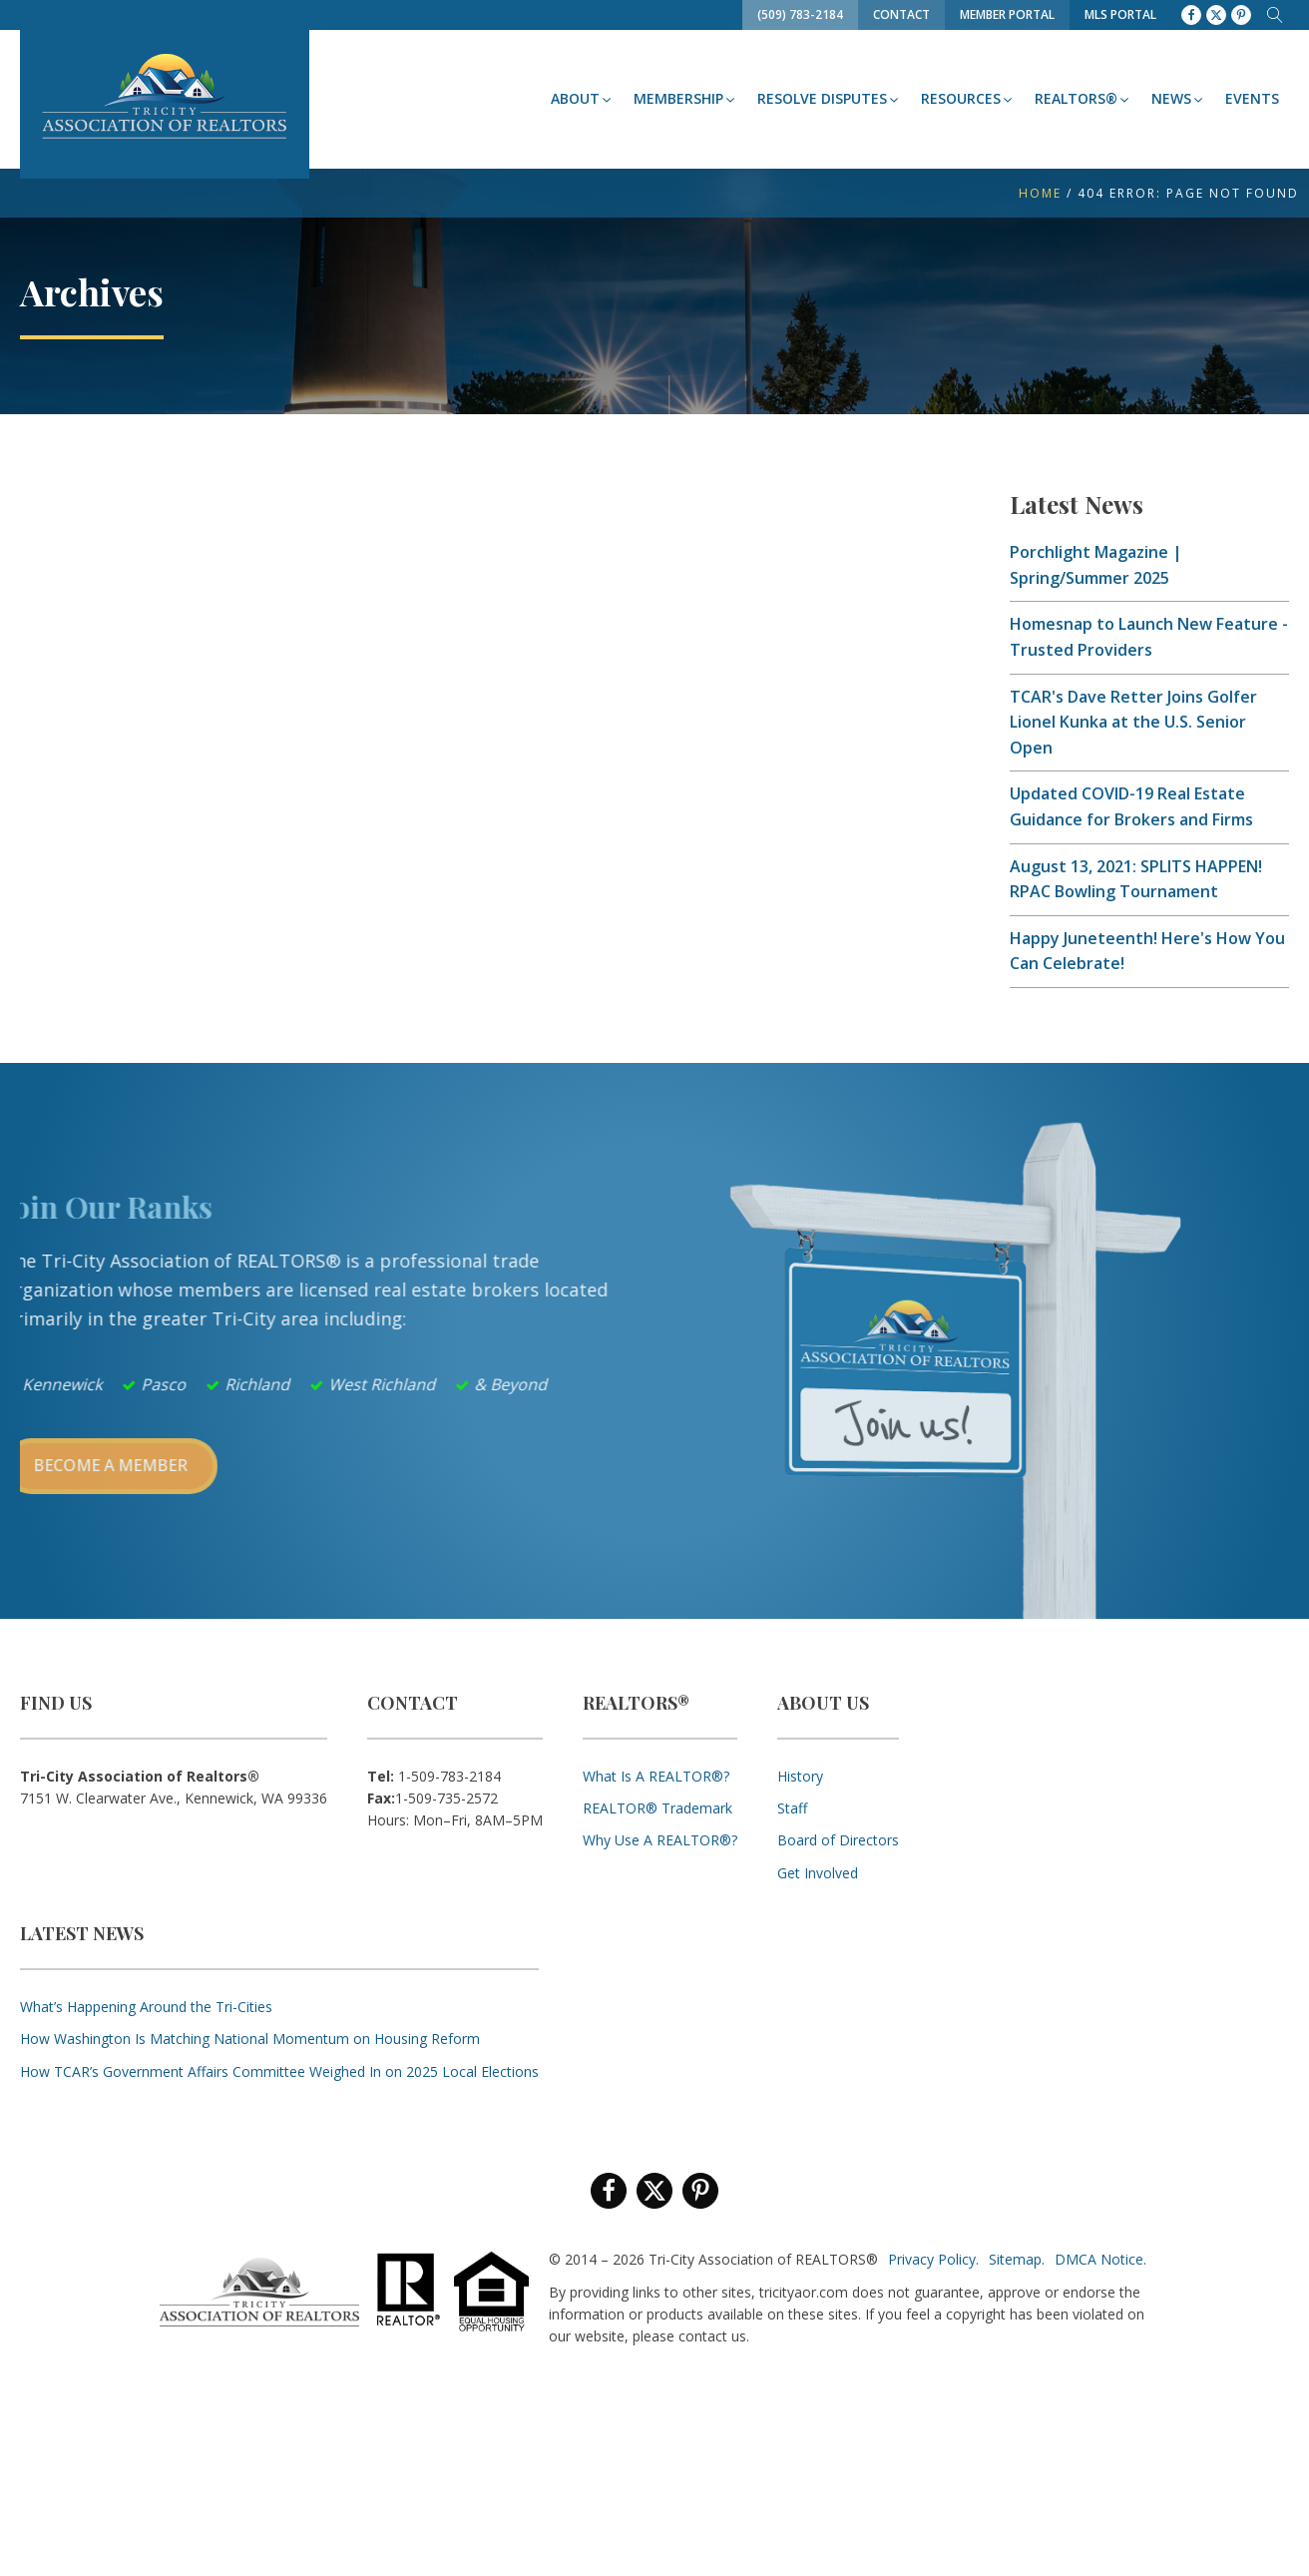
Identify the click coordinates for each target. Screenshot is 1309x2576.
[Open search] (1275, 15)
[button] (582, 99)
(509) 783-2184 (800, 14)
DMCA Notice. (1100, 2259)
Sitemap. (1017, 2259)
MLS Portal (1120, 14)
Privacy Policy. (933, 2259)
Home (1040, 193)
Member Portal (1007, 14)
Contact (901, 14)
